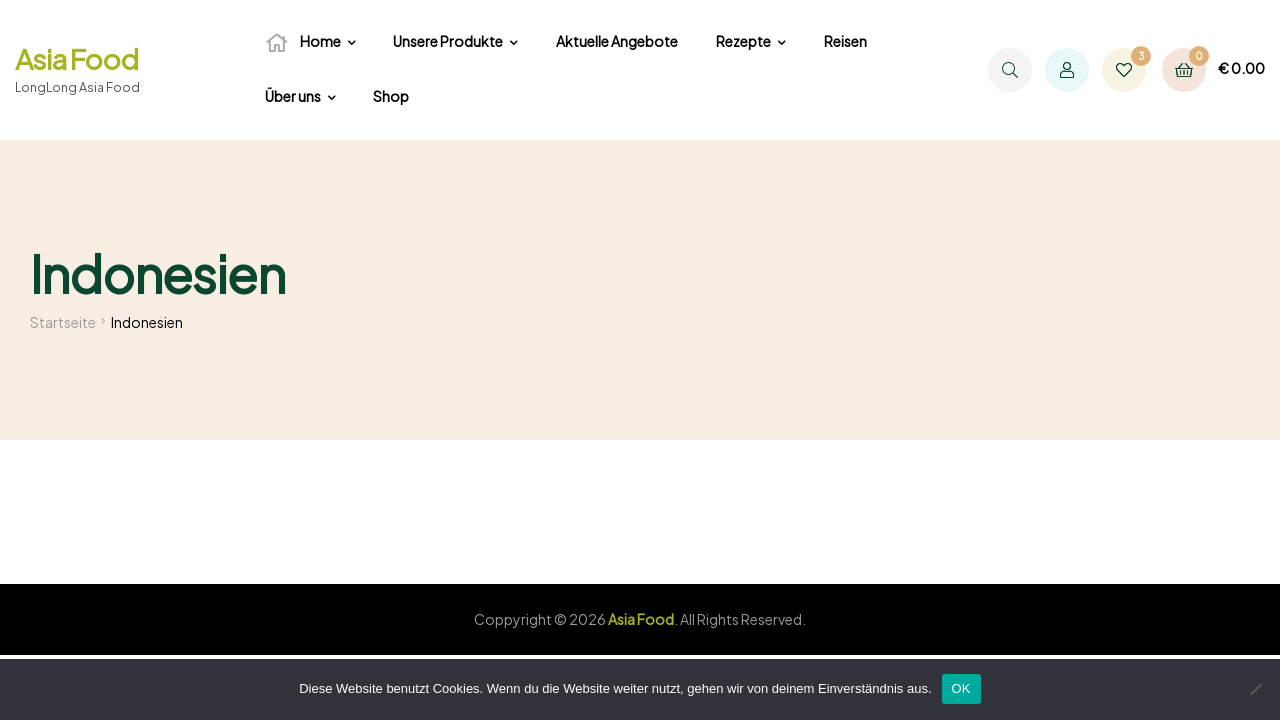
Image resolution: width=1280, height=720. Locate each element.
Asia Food (76, 58)
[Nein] (1255, 689)
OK (961, 688)
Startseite (63, 322)
